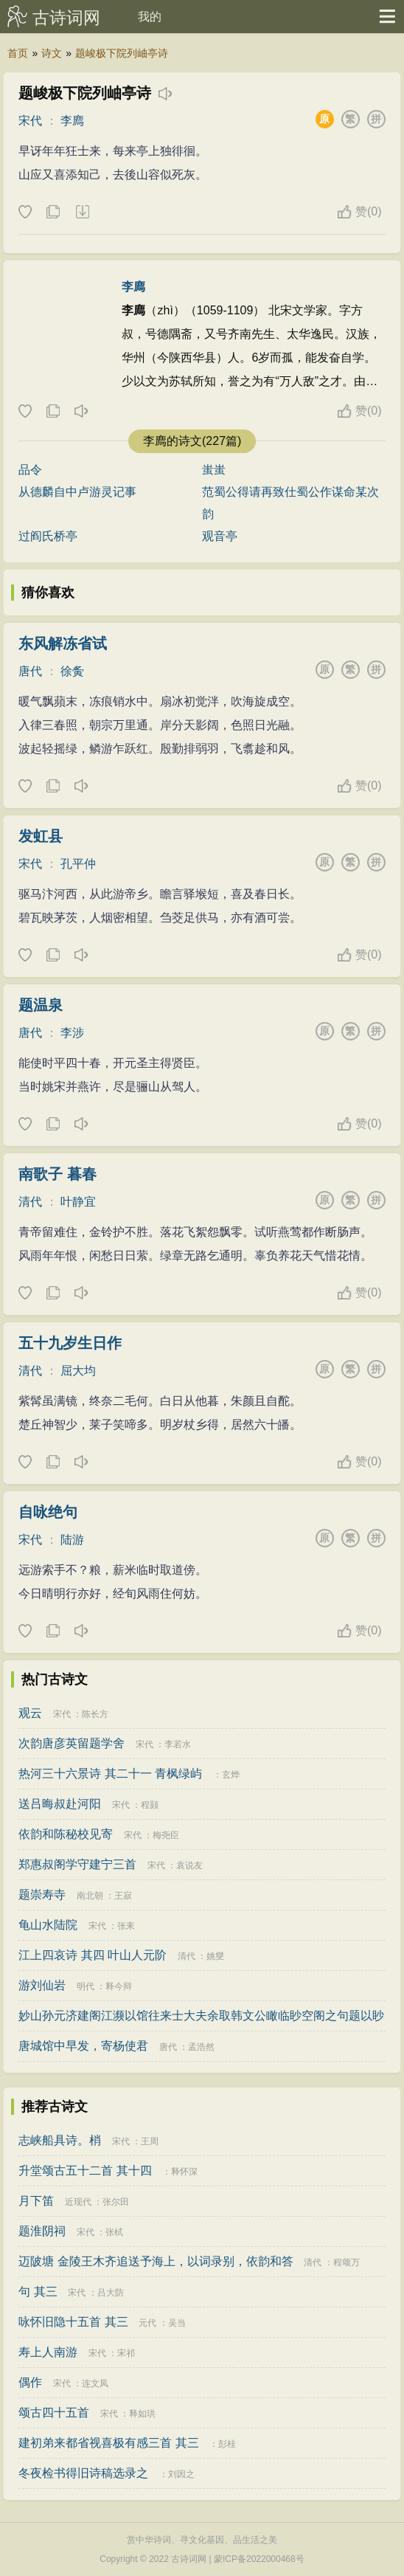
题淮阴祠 (42, 2231)
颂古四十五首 (53, 2412)
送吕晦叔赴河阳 (59, 1804)
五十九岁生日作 (70, 1343)
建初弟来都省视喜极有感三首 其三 (108, 2443)
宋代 (30, 120)
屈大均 (78, 1370)
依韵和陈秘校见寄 (65, 1834)
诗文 (51, 53)
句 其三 (37, 2291)
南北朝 (90, 1895)
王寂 (123, 1895)
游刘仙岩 (42, 1985)
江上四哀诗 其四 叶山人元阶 (92, 1955)
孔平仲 (78, 863)
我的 (149, 16)
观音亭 (219, 536)
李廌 (72, 120)
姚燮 (215, 1956)
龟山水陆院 (47, 1925)
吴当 (177, 2323)
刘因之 (181, 2474)
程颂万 (346, 2262)
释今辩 (118, 1986)
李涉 (72, 1032)
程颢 (150, 1805)
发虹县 (40, 836)
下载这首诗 (81, 212)
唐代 (30, 671)
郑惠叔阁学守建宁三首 (77, 1864)
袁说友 (189, 1865)
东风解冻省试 (62, 643)
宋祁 (126, 2353)
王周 (150, 2141)
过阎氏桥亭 (47, 536)
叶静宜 (78, 1201)
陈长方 (95, 1714)
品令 (30, 469)
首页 (17, 53)
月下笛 (36, 2201)
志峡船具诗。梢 (59, 2140)
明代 (85, 1986)
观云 (30, 1713)
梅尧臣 (166, 1835)
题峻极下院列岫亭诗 (121, 53)
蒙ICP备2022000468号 (259, 2559)
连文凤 (95, 2383)
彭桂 (227, 2444)
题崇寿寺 (42, 1894)
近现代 (78, 2202)
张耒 (126, 1926)
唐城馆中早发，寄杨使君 (83, 2046)
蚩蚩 (214, 469)
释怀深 (184, 2171)
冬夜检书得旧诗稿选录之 (83, 2473)
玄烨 (231, 1774)
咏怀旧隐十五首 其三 (73, 2322)
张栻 (114, 2232)
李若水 (177, 1744)
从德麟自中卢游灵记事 (77, 492)
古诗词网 (66, 17)
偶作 (30, 2382)
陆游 (72, 1539)
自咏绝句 (47, 1512)
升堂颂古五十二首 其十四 (84, 2170)
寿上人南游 (47, 2352)
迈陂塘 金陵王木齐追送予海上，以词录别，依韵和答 (155, 2261)
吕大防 (110, 2292)
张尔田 (115, 2202)
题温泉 (40, 1005)
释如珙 (142, 2413)
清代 (30, 1201)
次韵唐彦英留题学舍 (71, 1743)
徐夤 (72, 671)
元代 (147, 2323)
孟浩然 (201, 2047)
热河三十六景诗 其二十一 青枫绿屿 (110, 1773)
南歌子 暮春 (57, 1174)
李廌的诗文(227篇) (192, 441)
